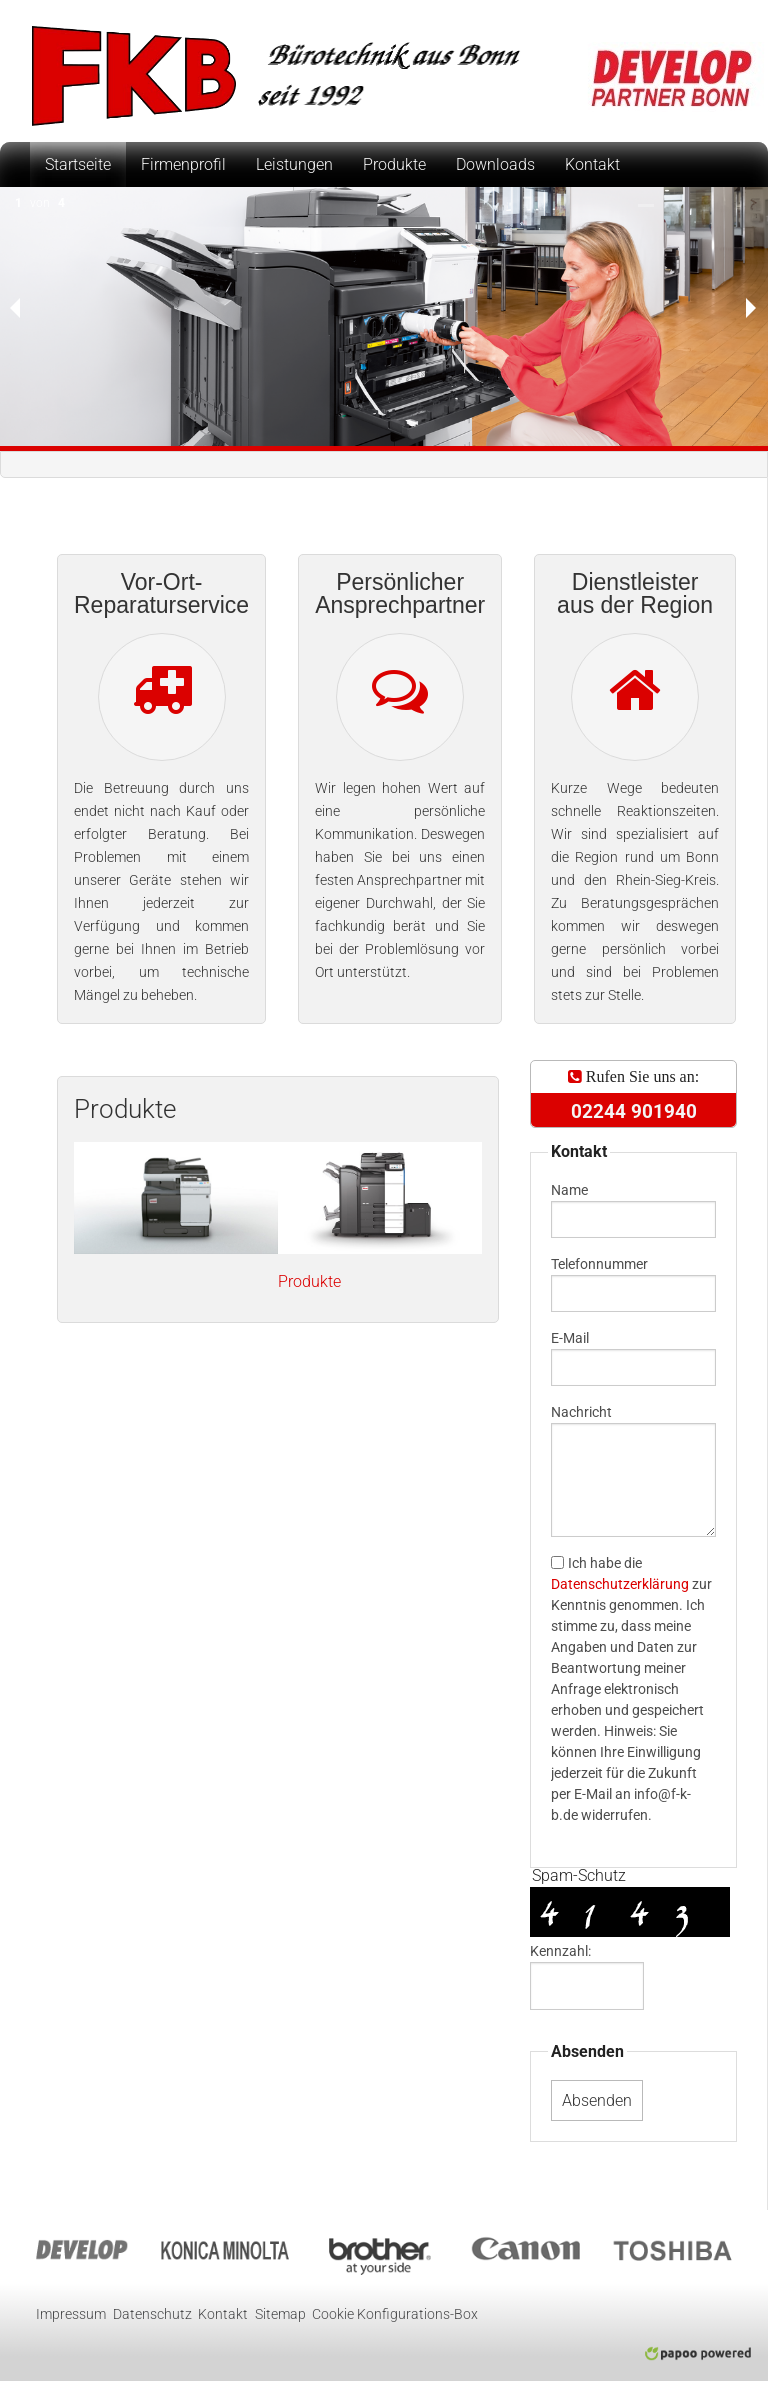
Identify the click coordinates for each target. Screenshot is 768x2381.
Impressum (71, 2314)
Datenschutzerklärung (620, 1584)
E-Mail (570, 1338)
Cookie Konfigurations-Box (395, 2314)
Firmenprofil (183, 164)
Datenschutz (152, 2314)
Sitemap (280, 2314)
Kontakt (592, 164)
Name (569, 1190)
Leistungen (294, 164)
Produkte (394, 164)
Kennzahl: (560, 1951)
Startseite (78, 164)
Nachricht (581, 1412)
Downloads (495, 164)
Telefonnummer (599, 1264)
